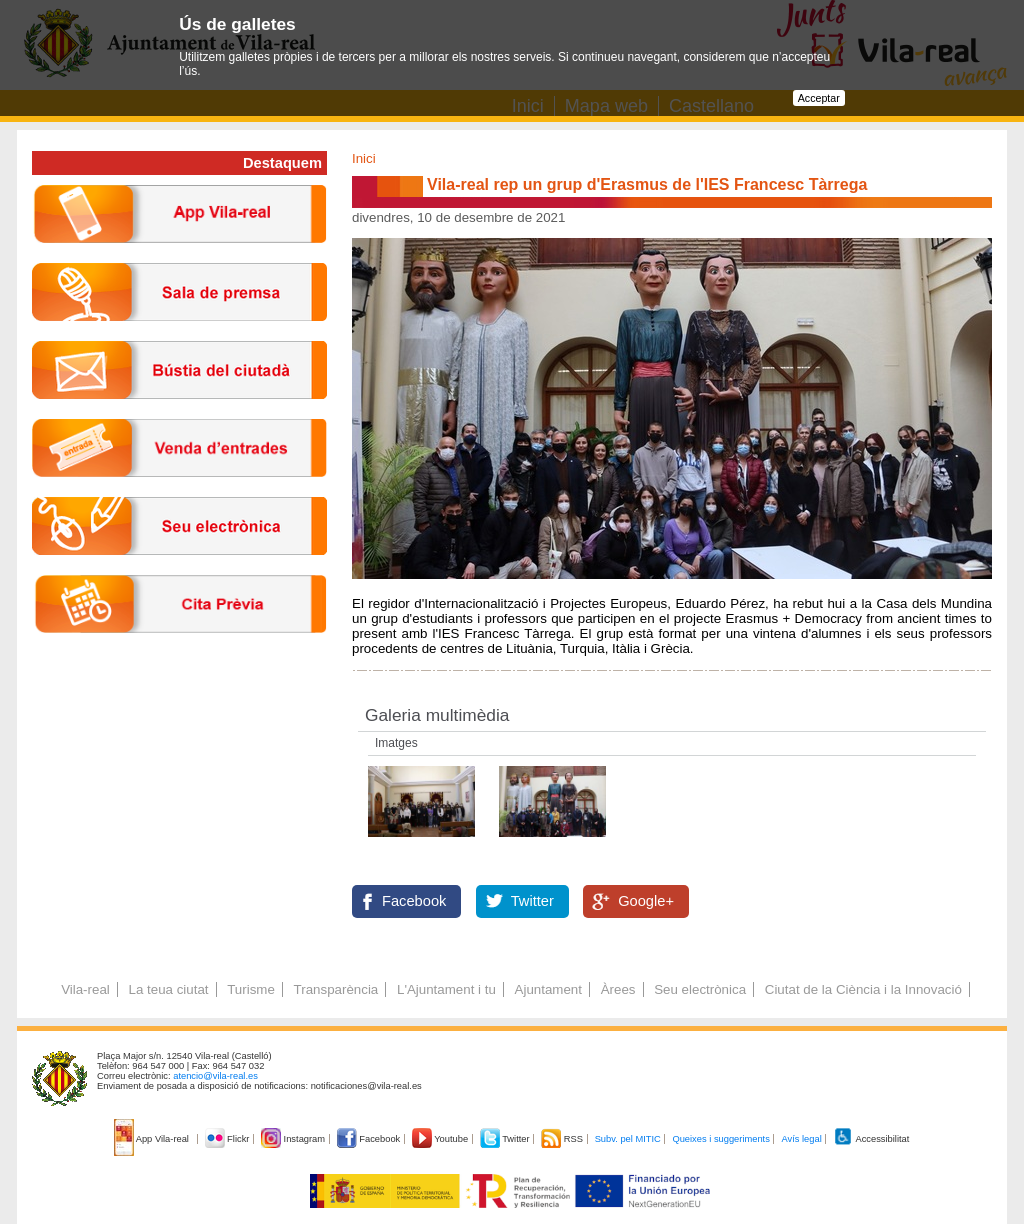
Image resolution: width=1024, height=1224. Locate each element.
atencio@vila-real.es (215, 1076)
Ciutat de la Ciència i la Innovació (863, 989)
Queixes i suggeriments (720, 1139)
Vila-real (85, 989)
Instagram (294, 1139)
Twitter (532, 901)
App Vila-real (153, 1139)
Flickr (228, 1139)
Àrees (618, 989)
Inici (364, 158)
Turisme (251, 989)
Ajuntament (548, 989)
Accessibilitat (871, 1139)
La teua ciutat (168, 989)
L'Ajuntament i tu (446, 989)
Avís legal (801, 1139)
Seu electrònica (700, 989)
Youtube (441, 1139)
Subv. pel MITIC (628, 1139)
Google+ (646, 901)
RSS (563, 1139)
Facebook (414, 901)
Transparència (336, 989)
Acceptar (819, 98)
